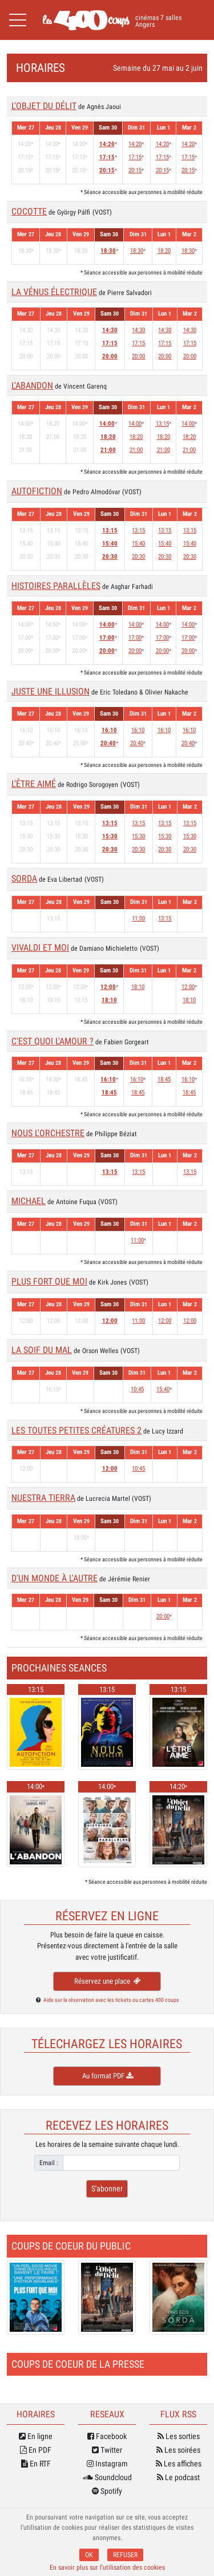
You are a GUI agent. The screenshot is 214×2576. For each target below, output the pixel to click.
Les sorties (179, 2436)
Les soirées (178, 2449)
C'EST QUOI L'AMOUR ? (52, 1041)
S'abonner (107, 2188)
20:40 (108, 743)
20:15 (107, 170)
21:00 (108, 450)
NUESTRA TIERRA (43, 1497)
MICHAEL (28, 1201)
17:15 (107, 157)
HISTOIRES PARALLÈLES (55, 585)
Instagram (107, 2463)
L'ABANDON (32, 385)
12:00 (108, 987)
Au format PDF (106, 2076)
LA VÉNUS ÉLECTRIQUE (54, 291)
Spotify (107, 2491)
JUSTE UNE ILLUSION (50, 691)
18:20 (164, 251)
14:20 (107, 144)
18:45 (109, 1092)
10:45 (137, 1389)
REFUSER (125, 2555)
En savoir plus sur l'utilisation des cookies (107, 2567)
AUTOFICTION (36, 491)
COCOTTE (29, 211)
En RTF (36, 2463)
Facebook (107, 2436)
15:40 (110, 543)
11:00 (138, 918)
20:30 (110, 556)
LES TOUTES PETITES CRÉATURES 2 (76, 1430)
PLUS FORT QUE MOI (49, 1281)
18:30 (108, 251)
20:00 (110, 356)
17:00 (107, 637)
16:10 (109, 730)
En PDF (35, 2449)
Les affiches (178, 2463)
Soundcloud (107, 2477)
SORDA (24, 878)
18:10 (109, 1000)
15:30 (110, 836)
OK (89, 2555)
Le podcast (178, 2477)
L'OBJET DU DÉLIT (43, 105)
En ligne (36, 2436)
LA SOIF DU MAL (41, 1349)
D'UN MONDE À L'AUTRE (54, 1578)
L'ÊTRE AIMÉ (33, 783)
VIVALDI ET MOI (40, 947)
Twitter (107, 2449)
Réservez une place (106, 1981)
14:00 (107, 423)
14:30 (110, 330)
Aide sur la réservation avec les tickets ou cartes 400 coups (111, 2000)
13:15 (162, 423)
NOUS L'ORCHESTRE (47, 1133)
